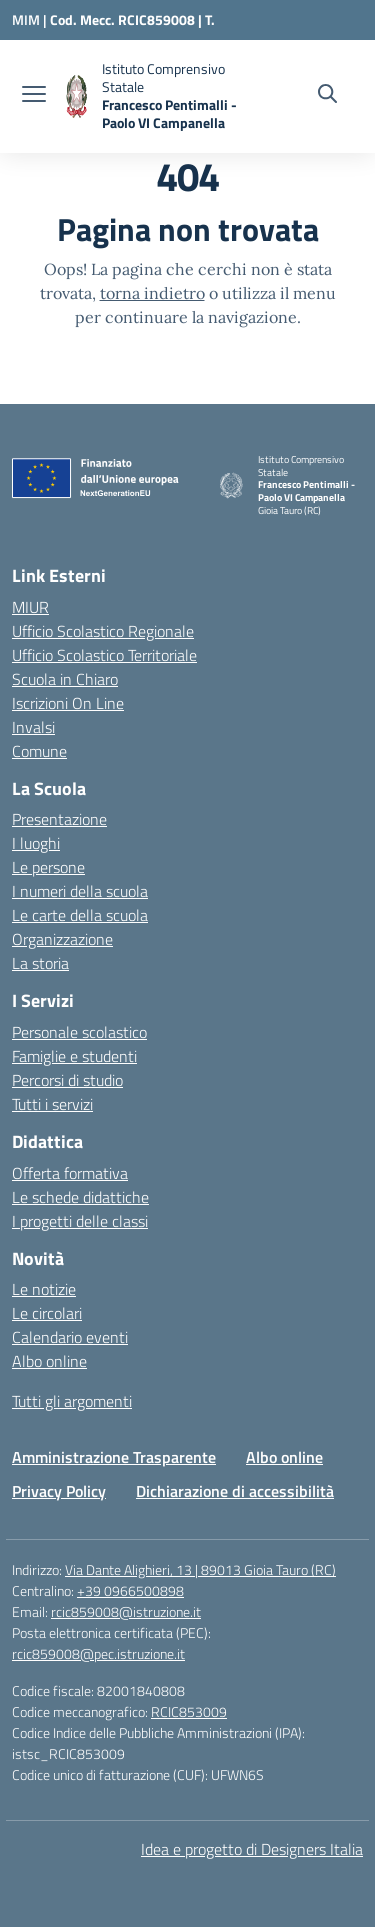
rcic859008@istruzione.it (126, 1611)
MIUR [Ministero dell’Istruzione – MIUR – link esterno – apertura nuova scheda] (30, 607)
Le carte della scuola (80, 915)
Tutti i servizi (52, 1104)
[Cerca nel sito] (327, 96)
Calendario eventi (70, 1337)
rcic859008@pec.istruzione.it (98, 1653)
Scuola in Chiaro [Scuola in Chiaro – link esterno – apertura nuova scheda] (65, 679)
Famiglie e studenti (74, 1056)
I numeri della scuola (80, 891)
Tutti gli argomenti (72, 1401)
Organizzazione (62, 939)
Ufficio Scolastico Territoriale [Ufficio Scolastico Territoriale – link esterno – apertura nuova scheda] (104, 655)
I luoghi (36, 843)
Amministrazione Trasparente (114, 1457)
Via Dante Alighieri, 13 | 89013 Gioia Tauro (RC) (200, 1569)
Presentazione (59, 819)
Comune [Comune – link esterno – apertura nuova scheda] (39, 751)
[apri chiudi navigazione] (34, 96)
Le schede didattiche (80, 1197)
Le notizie (44, 1289)
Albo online (49, 1361)
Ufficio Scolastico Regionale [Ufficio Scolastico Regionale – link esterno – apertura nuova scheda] (103, 631)
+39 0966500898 (130, 1590)
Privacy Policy (59, 1491)
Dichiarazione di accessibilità (235, 1491)
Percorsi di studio (67, 1080)
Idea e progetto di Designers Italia (252, 1849)
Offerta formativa (70, 1173)
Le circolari (47, 1313)
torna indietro (152, 293)
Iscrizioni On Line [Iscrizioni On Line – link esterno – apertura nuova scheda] (68, 703)
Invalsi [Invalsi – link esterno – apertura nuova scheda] (33, 727)
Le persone (48, 867)
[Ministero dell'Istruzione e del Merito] (31, 19)
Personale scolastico (79, 1032)
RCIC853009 (189, 1711)
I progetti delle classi (80, 1221)
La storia (40, 963)
